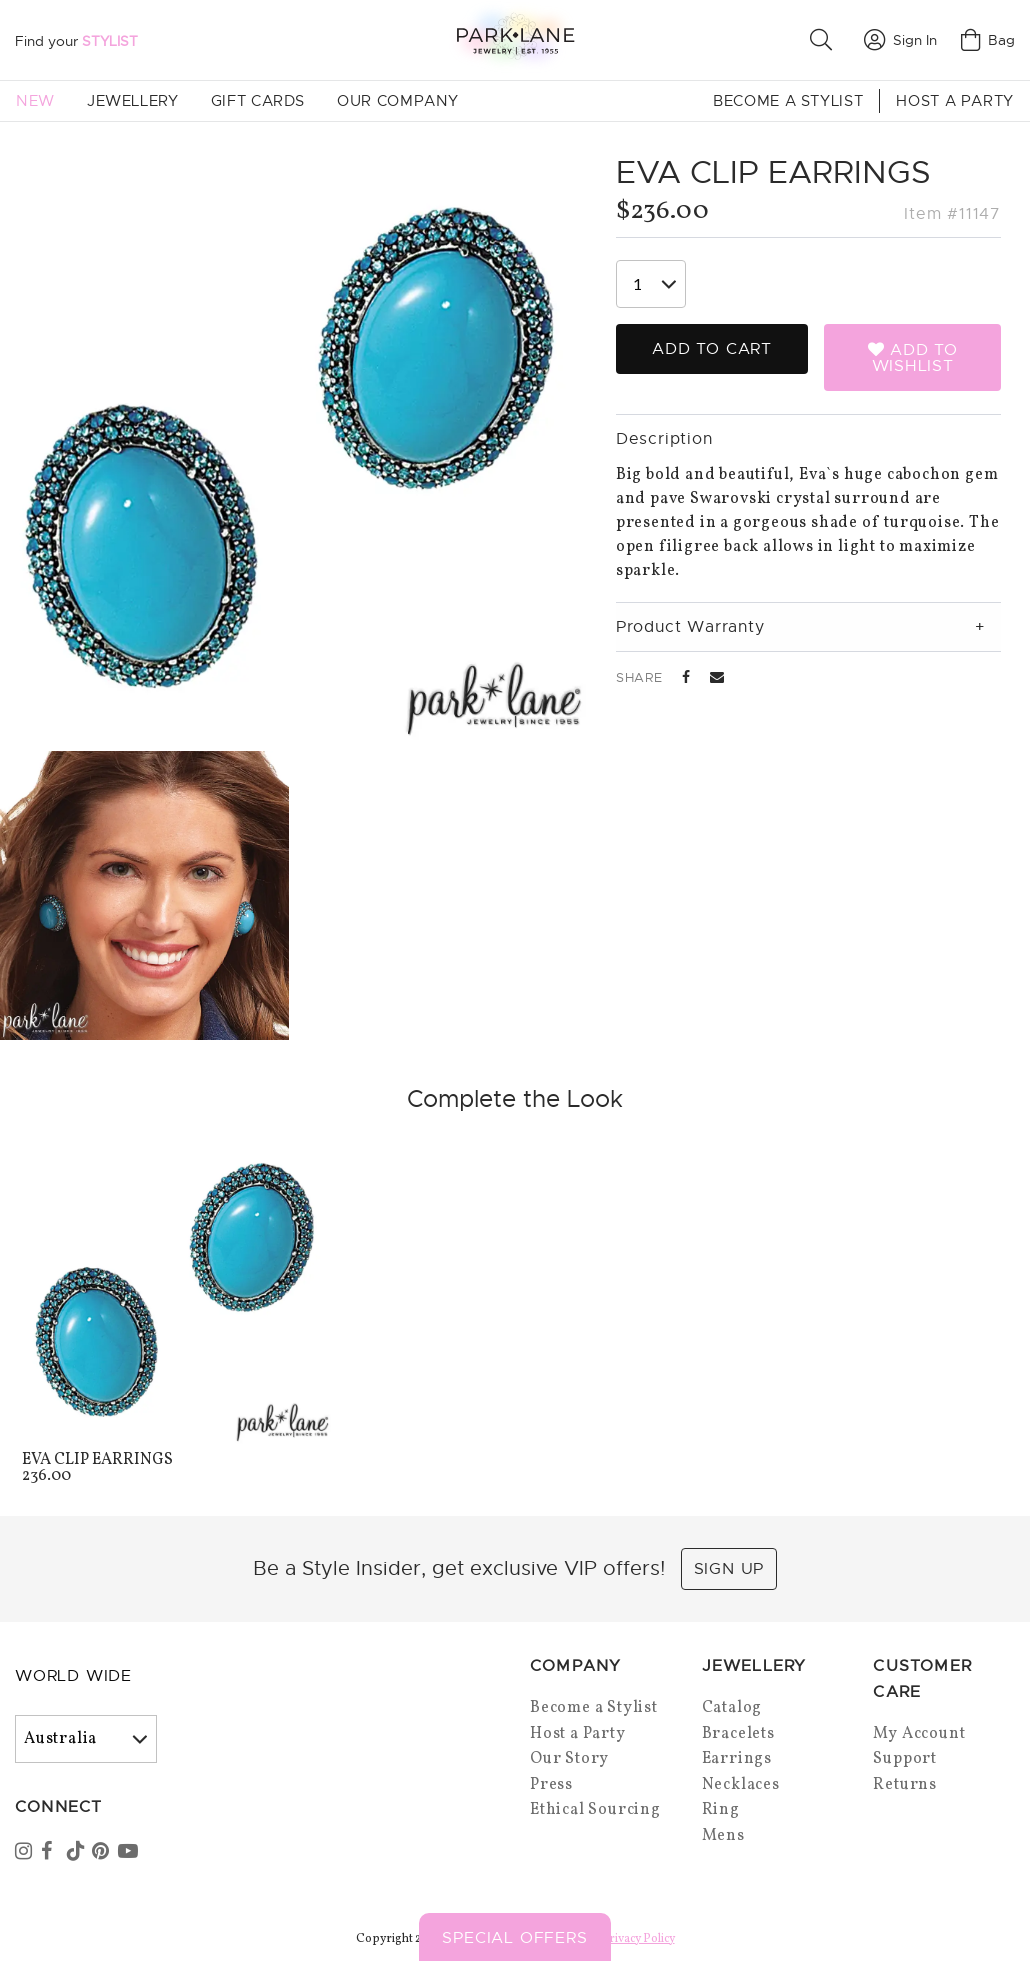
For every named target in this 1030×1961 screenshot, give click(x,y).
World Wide (73, 1676)
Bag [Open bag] (988, 40)
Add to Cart (712, 349)
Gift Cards (258, 101)
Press (551, 1785)
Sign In (900, 40)
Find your (76, 41)
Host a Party (955, 101)
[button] (825, 40)
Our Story (569, 1759)
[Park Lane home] (515, 39)
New (35, 101)
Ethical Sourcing (595, 1810)
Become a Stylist (788, 101)
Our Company (398, 101)
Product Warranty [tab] (690, 627)
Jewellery (133, 101)
